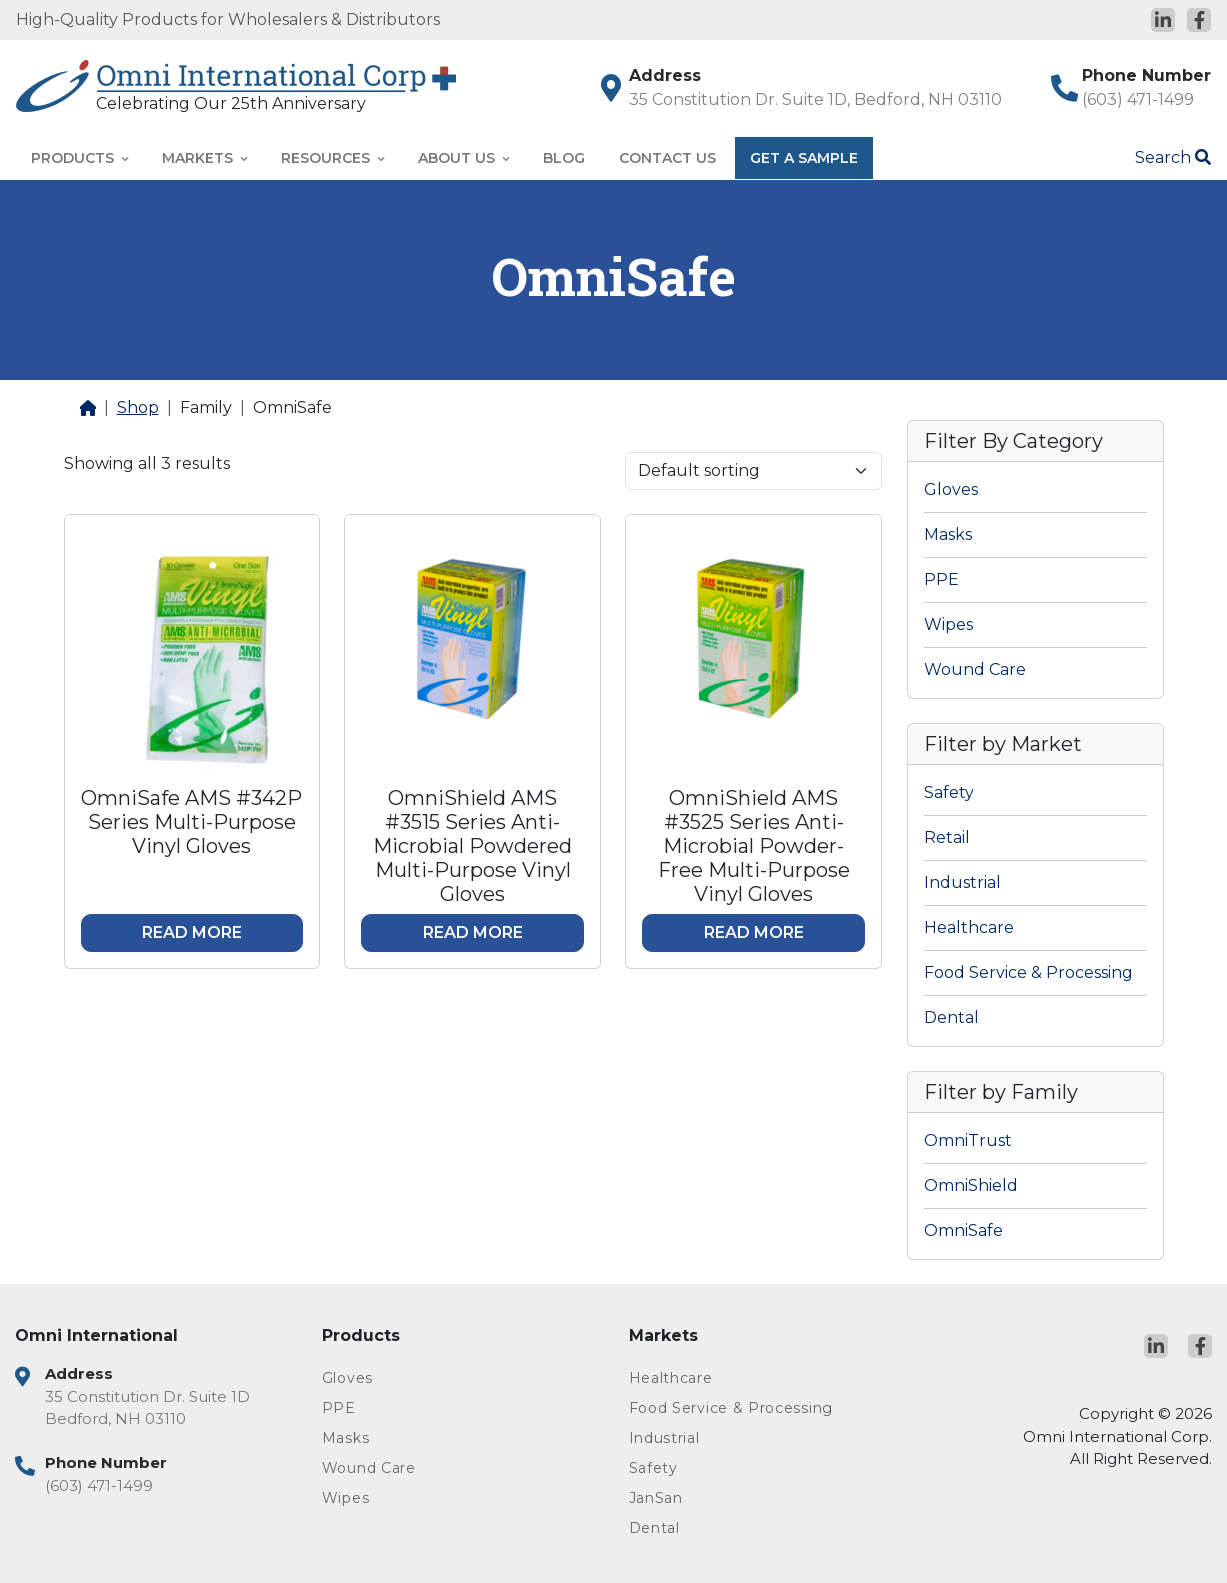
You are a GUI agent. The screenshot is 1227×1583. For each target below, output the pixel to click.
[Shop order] (753, 471)
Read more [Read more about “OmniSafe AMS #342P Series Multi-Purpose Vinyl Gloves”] (192, 932)
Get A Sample (804, 158)
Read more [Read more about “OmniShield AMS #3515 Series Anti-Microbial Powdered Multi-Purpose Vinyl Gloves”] (473, 932)
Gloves (951, 489)
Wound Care (975, 669)
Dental (951, 1017)
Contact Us (667, 158)
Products (79, 158)
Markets (204, 158)
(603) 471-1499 (1138, 99)
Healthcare (969, 927)
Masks (948, 534)
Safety (949, 792)
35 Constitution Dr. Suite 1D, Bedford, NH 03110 (815, 99)
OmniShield (971, 1185)
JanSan (656, 1498)
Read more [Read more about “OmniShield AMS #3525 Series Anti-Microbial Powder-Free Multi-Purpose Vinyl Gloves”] (754, 932)
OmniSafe (963, 1230)
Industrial (962, 882)
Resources (332, 158)
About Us (463, 158)
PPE (941, 579)
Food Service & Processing (1028, 972)
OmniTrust (968, 1140)
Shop (138, 407)
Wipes (948, 624)
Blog (564, 158)
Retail (947, 837)
